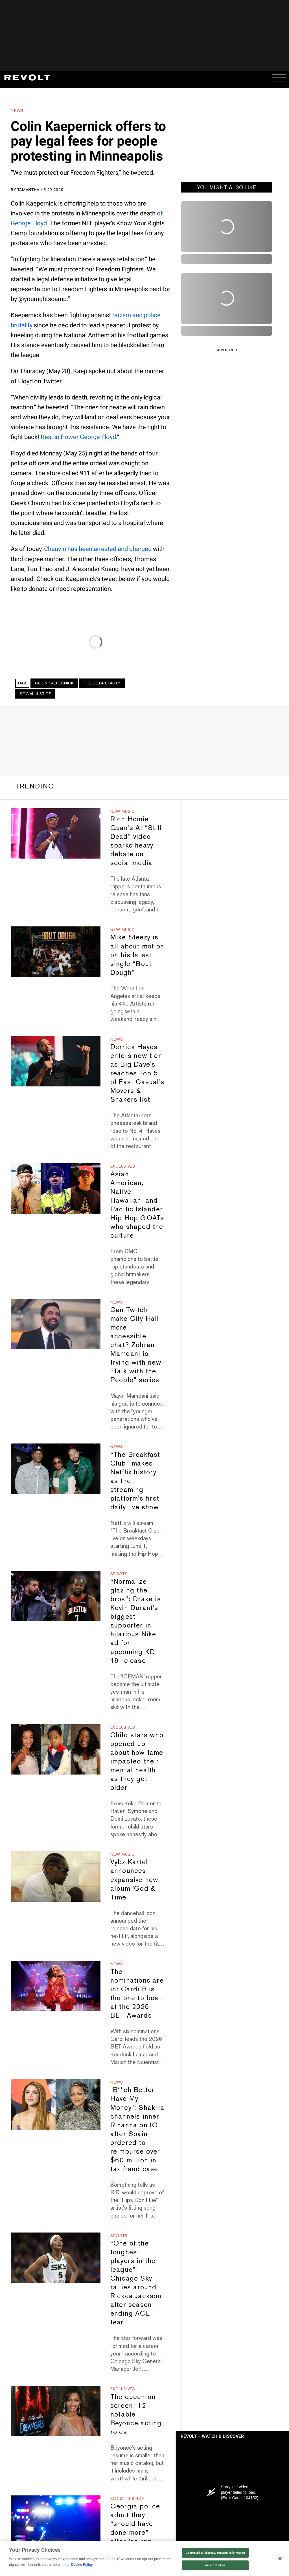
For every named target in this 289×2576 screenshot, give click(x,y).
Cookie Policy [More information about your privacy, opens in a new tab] (82, 2564)
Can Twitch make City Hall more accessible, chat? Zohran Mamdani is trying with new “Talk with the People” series (135, 1344)
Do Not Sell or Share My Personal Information (215, 2553)
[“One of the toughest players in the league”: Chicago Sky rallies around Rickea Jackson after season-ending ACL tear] (55, 2258)
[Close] (280, 2558)
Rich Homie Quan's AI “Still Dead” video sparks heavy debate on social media (135, 840)
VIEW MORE (225, 350)
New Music (122, 811)
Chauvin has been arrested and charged (98, 548)
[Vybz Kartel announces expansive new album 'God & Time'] (55, 1876)
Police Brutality (102, 683)
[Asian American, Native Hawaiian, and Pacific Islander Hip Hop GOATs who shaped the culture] (55, 1188)
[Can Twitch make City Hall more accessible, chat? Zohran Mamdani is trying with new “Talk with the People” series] (55, 1324)
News (17, 110)
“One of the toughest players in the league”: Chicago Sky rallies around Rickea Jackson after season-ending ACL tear (136, 2282)
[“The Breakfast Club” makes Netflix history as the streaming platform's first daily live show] (55, 1468)
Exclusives (122, 1166)
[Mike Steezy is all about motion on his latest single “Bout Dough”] (55, 951)
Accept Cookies (215, 2565)
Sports (119, 1573)
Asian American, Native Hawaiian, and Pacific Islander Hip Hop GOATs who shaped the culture (137, 1205)
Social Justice (35, 693)
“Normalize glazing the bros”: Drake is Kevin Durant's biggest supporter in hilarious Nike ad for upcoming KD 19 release (135, 1621)
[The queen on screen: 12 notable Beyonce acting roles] (55, 2411)
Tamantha (28, 189)
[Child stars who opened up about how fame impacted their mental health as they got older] (55, 1749)
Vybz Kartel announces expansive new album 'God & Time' (134, 1879)
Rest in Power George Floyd (78, 436)
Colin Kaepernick (54, 683)
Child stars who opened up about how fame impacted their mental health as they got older (136, 1761)
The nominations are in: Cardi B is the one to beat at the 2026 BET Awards (137, 1993)
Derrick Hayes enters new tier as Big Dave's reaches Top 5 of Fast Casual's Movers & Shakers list (137, 1073)
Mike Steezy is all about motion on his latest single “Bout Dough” (137, 954)
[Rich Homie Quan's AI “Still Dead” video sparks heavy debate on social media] (55, 833)
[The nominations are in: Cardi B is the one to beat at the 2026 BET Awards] (55, 1986)
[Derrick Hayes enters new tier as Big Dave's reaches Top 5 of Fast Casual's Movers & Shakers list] (55, 1061)
